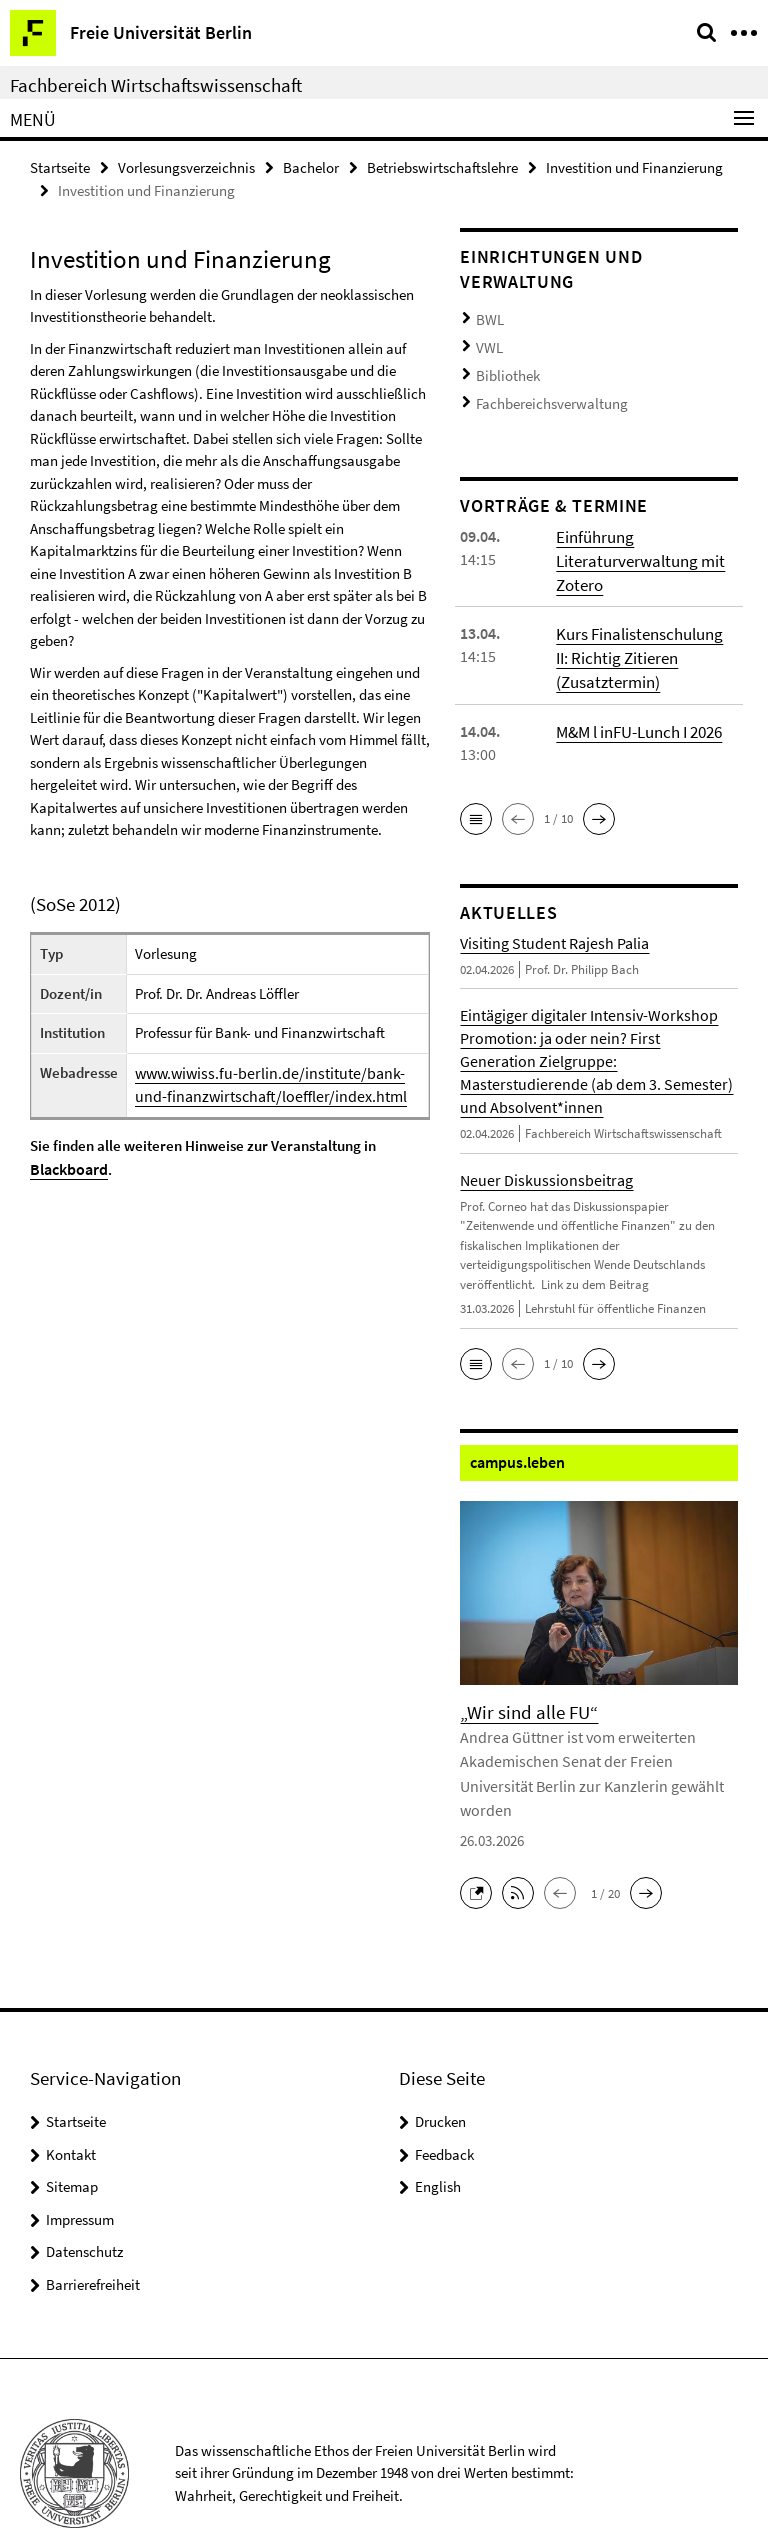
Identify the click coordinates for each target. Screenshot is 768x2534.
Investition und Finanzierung (634, 166)
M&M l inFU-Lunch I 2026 (638, 708)
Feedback (444, 2101)
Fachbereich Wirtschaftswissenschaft (156, 85)
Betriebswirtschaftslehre (442, 166)
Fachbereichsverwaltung (542, 390)
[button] (476, 796)
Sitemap (72, 2133)
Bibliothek (503, 365)
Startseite (60, 166)
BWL (488, 316)
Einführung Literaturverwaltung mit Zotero (635, 543)
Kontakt (71, 2101)
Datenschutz (84, 2198)
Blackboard (67, 1164)
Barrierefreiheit (93, 2231)
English (438, 2133)
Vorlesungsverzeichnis (186, 166)
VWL (487, 341)
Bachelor (311, 166)
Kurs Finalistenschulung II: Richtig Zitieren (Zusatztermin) (644, 637)
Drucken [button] (440, 2068)
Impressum (80, 2166)
